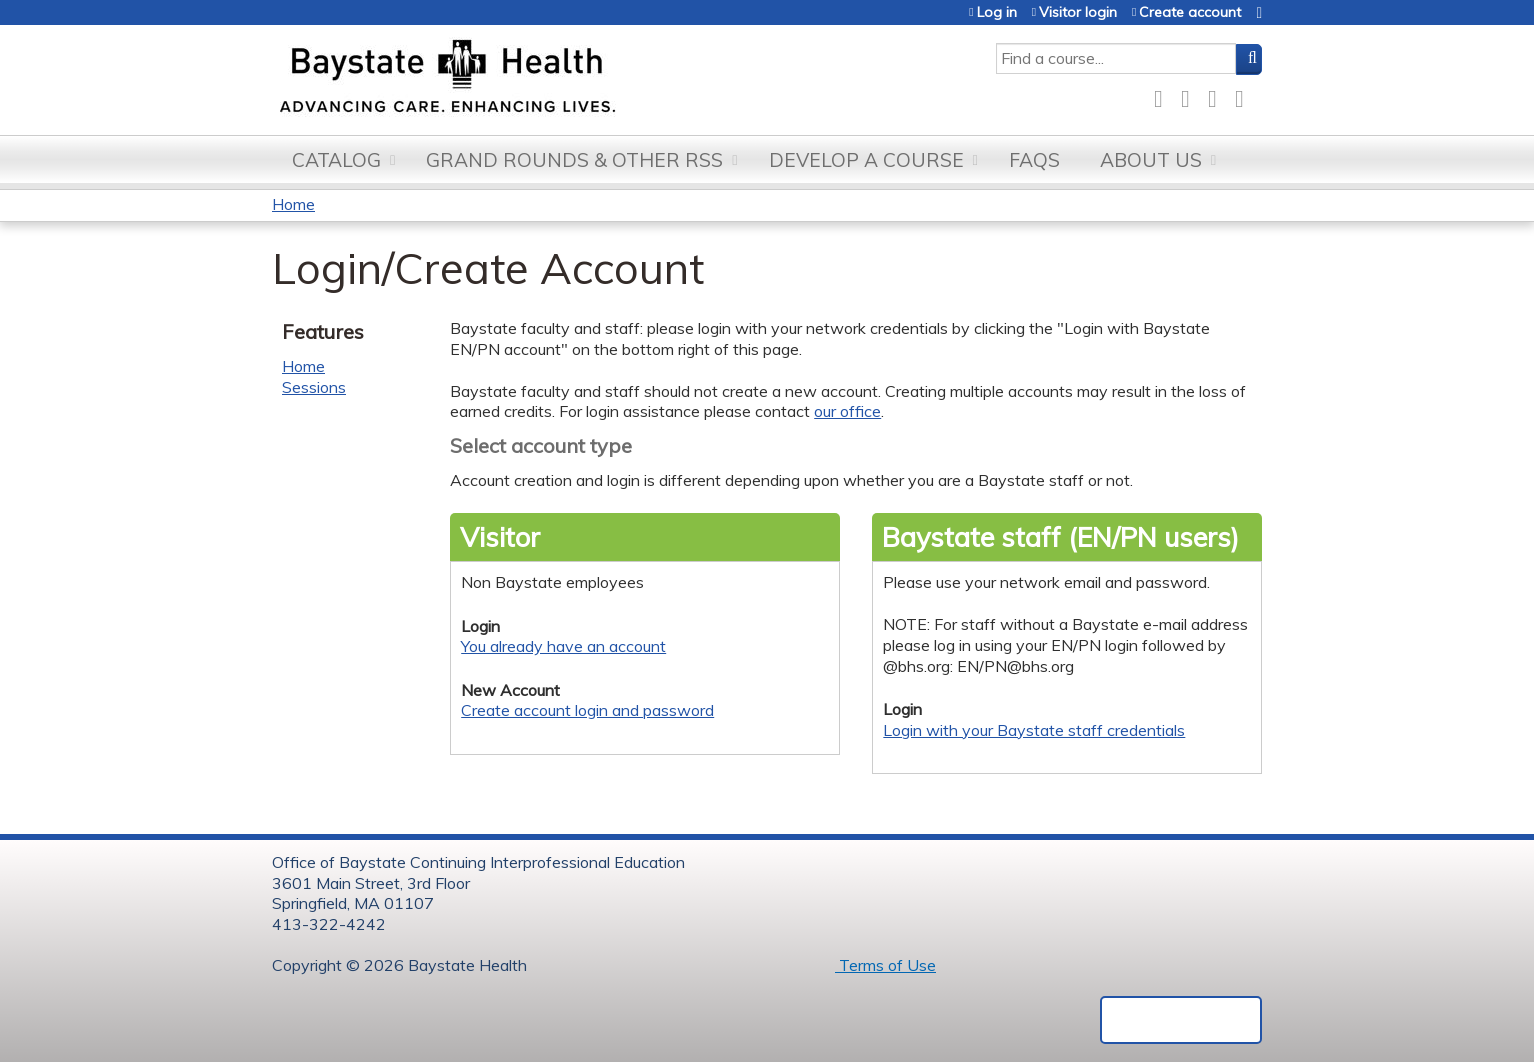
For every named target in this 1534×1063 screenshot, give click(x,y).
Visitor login (1078, 12)
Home (293, 204)
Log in (997, 12)
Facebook (1164, 95)
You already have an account (563, 646)
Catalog (336, 160)
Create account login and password (587, 710)
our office (847, 411)
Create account (1190, 12)
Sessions (314, 387)
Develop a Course (866, 160)
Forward (1245, 95)
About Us (1151, 160)
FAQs (1034, 160)
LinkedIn (1218, 95)
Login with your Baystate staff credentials (1034, 730)
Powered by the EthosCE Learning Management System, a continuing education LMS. (1181, 1020)
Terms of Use (885, 965)
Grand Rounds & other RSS (574, 160)
